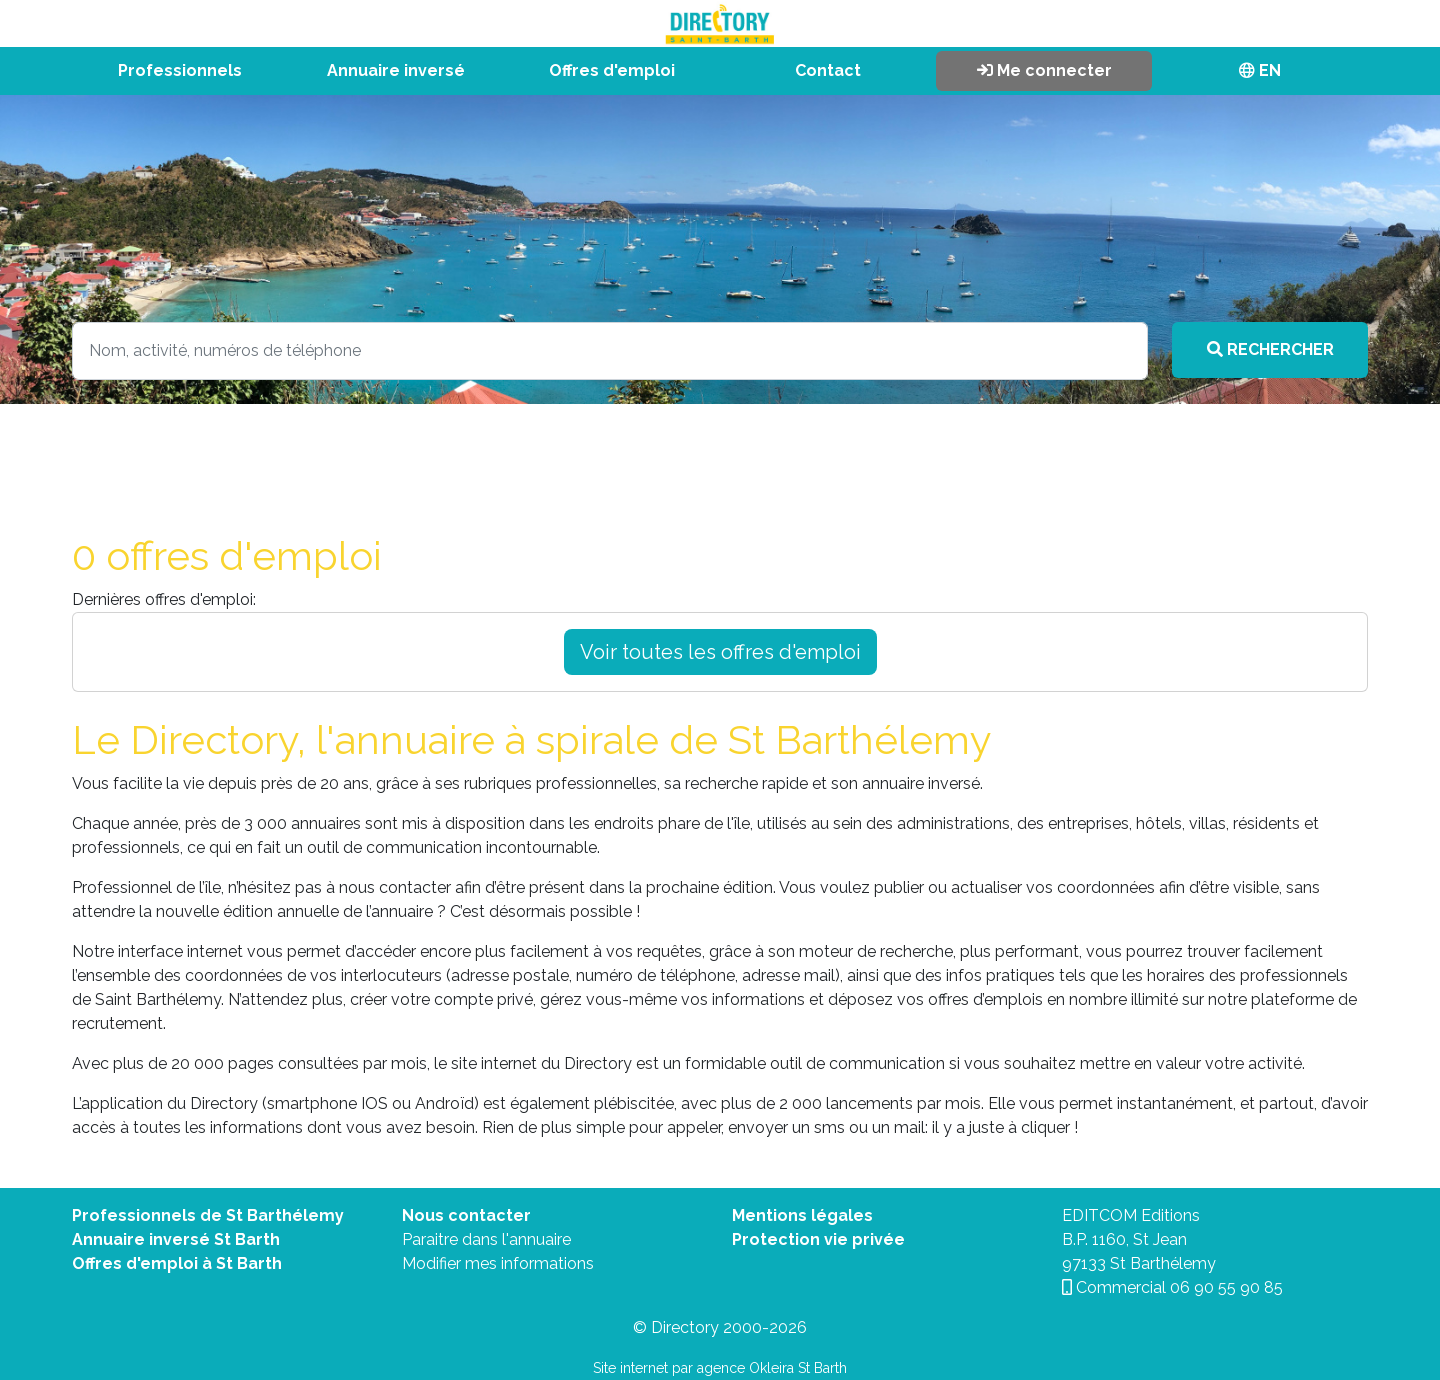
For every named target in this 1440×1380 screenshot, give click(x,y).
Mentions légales (802, 1215)
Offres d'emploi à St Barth (177, 1263)
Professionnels (180, 70)
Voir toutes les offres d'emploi (720, 652)
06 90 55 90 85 (1226, 1287)
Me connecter (1044, 70)
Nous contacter (466, 1215)
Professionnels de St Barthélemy (208, 1215)
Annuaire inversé (396, 70)
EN (1260, 70)
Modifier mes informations (498, 1263)
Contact (828, 70)
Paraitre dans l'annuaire (486, 1239)
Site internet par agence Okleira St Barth (720, 1368)
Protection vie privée (818, 1239)
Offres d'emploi (612, 70)
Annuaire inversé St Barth (176, 1239)
